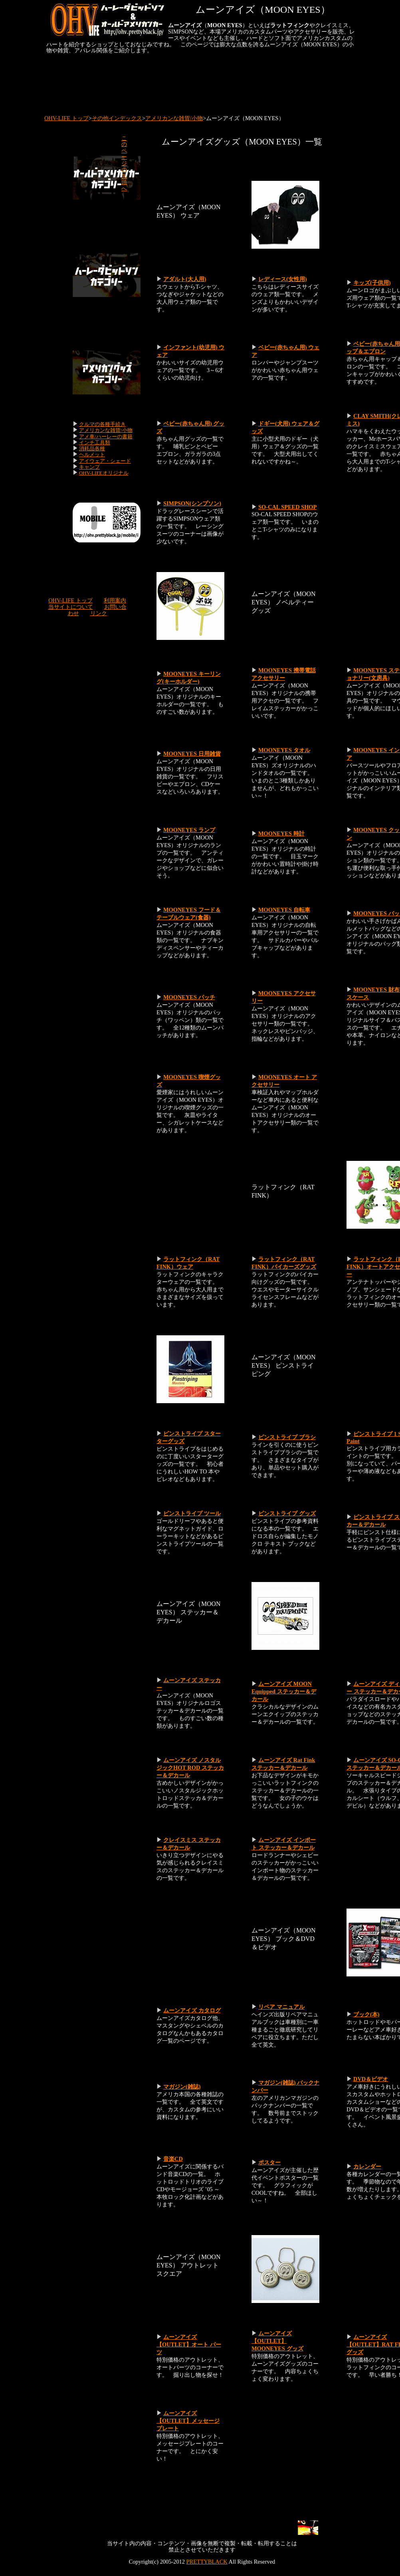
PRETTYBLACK (207, 2561)
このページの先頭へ (124, 163)
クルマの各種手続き (102, 424)
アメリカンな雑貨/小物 (174, 118)
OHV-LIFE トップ (66, 118)
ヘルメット (92, 454)
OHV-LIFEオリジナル (104, 473)
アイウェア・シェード (105, 461)
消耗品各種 (92, 448)
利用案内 (115, 600)
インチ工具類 (94, 443)
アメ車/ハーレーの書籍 (106, 437)
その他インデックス (117, 118)
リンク (98, 613)
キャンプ (89, 467)
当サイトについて (70, 607)
